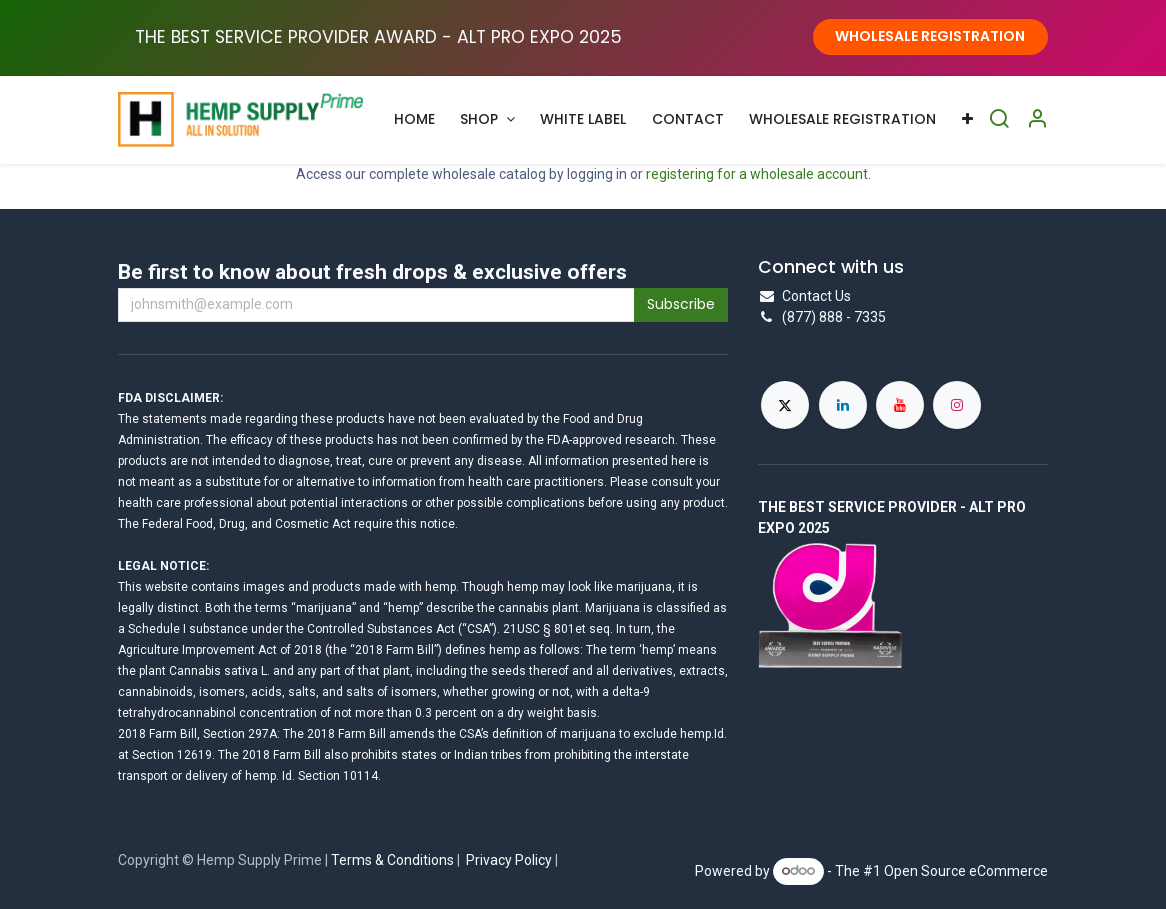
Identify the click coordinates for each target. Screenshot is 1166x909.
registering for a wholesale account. (758, 174)
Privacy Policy (509, 860)
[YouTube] (900, 405)
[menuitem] (414, 119)
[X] (785, 405)
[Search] (999, 119)
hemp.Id (702, 734)
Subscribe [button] (681, 304)
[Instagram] (957, 405)
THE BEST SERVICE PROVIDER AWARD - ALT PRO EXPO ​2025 (378, 37)
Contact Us (816, 296)
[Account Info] (1037, 119)
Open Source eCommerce (966, 870)
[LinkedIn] (843, 405)
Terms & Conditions (392, 860)
